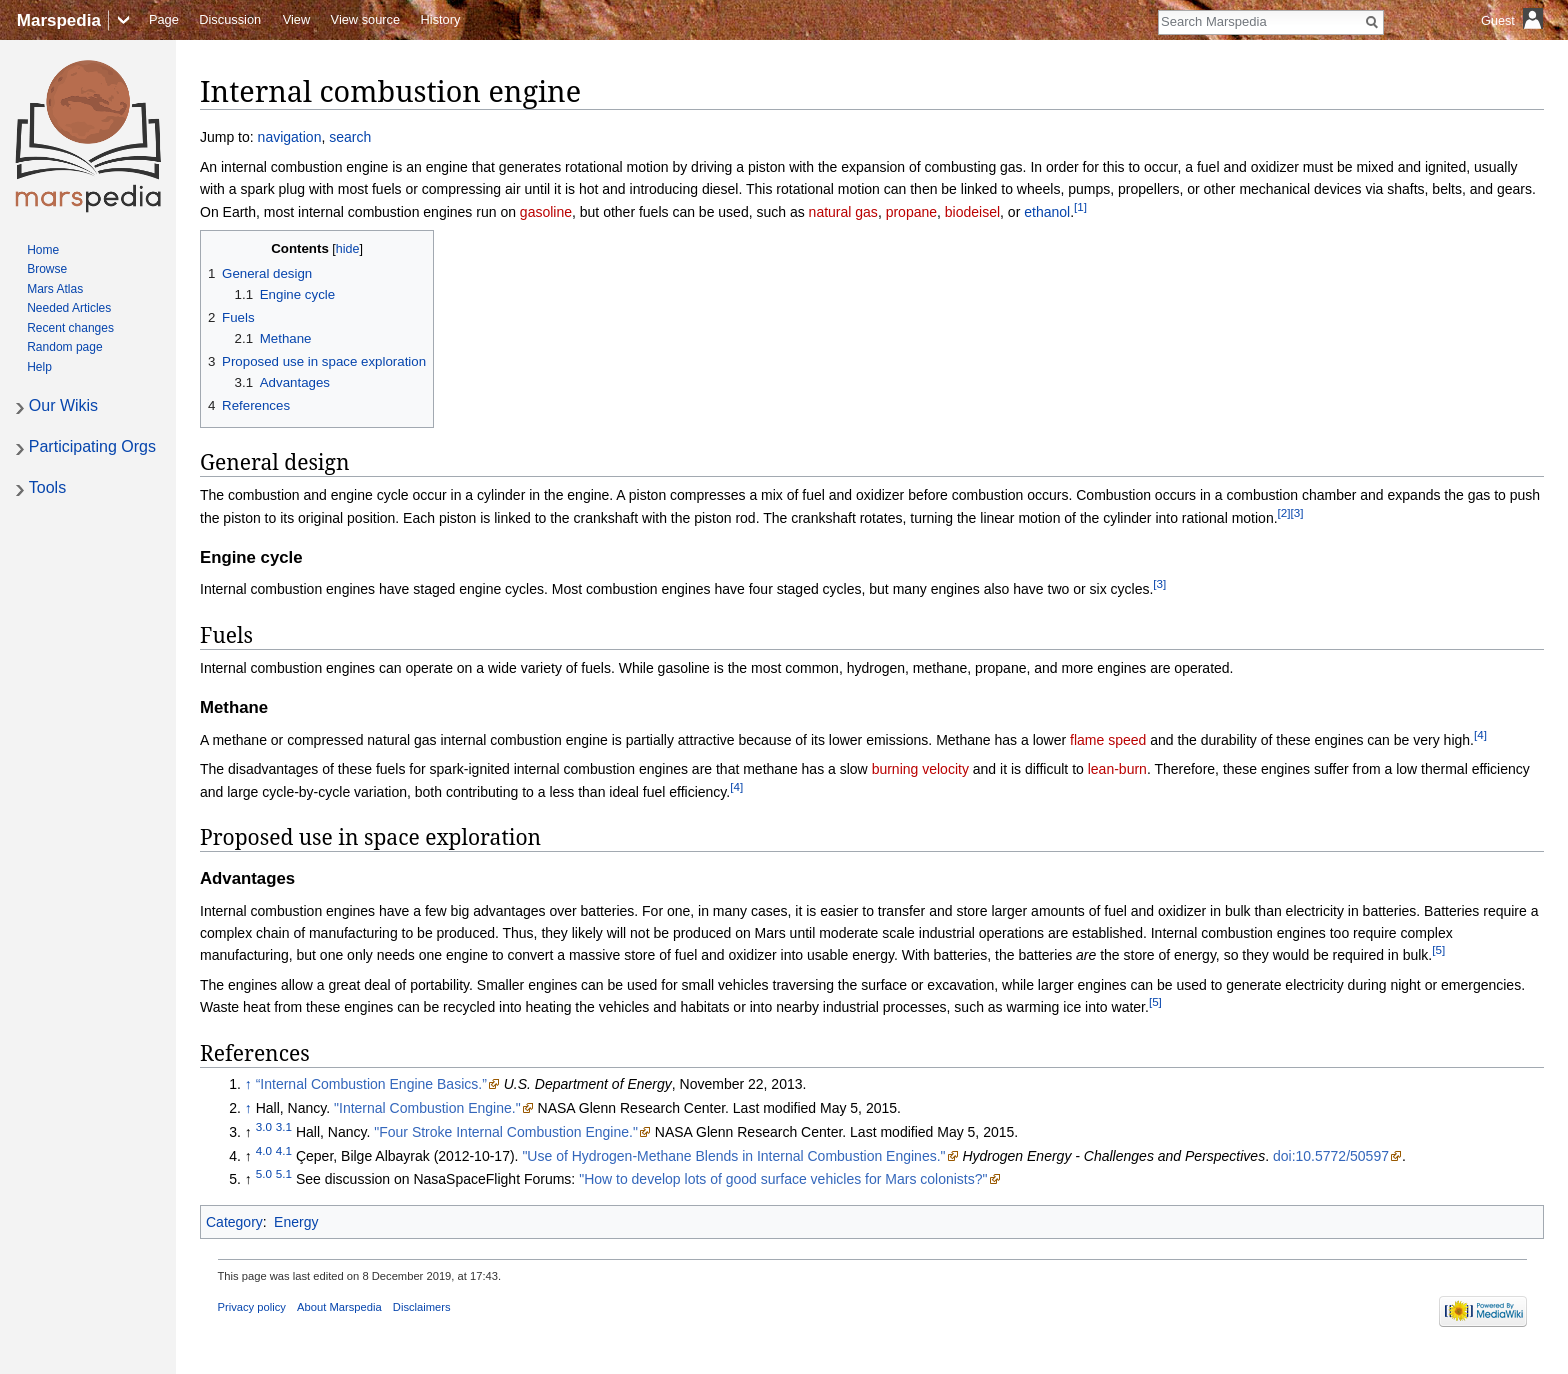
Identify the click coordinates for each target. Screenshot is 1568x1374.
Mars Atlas (55, 289)
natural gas (843, 212)
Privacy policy (252, 1307)
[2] (1284, 512)
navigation (290, 137)
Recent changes (70, 328)
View (297, 19)
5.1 (284, 1174)
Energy (296, 1222)
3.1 (284, 1126)
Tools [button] (47, 487)
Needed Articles (69, 308)
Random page (64, 347)
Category (234, 1222)
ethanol (1047, 212)
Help (39, 367)
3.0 (264, 1126)
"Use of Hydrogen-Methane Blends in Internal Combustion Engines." (733, 1156)
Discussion (230, 19)
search (350, 137)
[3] (1297, 512)
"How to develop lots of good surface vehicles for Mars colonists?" (783, 1179)
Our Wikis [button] (63, 405)
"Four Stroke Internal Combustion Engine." (506, 1132)
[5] (1438, 950)
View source (365, 19)
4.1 (284, 1150)
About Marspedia (339, 1307)
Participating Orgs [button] (92, 446)
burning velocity (920, 769)
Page (164, 19)
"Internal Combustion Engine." (427, 1108)
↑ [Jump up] (248, 1084)
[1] (1080, 206)
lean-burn (1117, 769)
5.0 (264, 1174)
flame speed (1108, 740)
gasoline (546, 212)
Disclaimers (422, 1307)
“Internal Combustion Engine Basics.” (371, 1084)
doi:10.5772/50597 (1331, 1156)
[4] (1480, 734)
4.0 (264, 1150)
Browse (47, 269)
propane (911, 212)
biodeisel (972, 212)
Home (43, 250)
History (441, 19)
